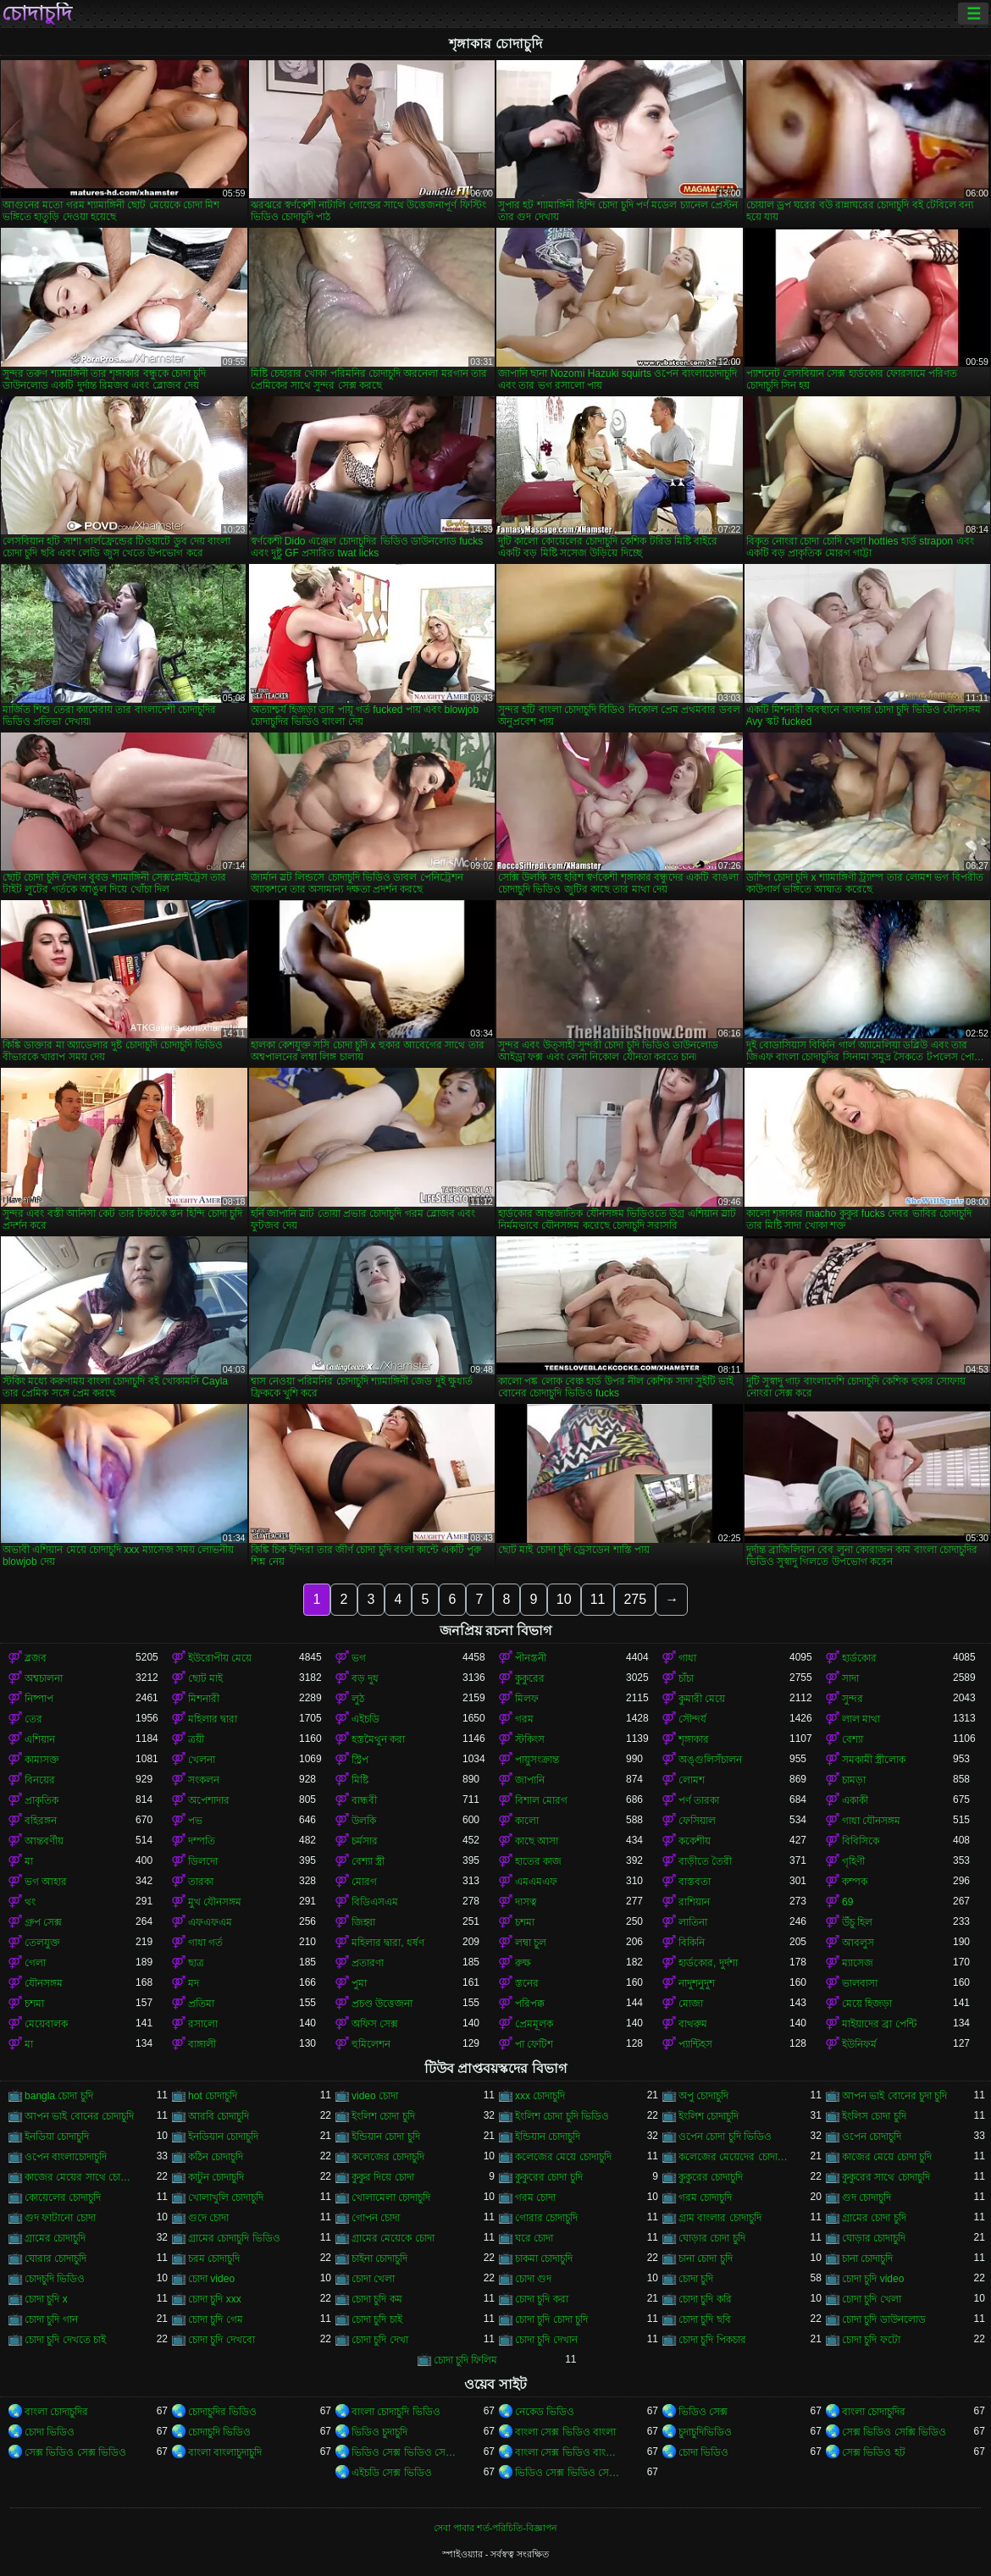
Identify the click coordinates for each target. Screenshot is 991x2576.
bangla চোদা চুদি (59, 2096)
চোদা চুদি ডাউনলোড (884, 2319)
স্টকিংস (530, 1739)
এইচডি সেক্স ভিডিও (392, 2473)
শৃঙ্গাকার (693, 1739)
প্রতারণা (368, 1963)
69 (847, 1902)
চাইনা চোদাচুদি (379, 2258)
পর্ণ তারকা (698, 1800)
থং (30, 1902)
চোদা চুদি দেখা (380, 2340)
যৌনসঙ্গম (44, 1983)
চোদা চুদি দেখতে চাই (65, 2340)
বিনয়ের (40, 1780)
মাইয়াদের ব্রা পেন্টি (879, 2024)
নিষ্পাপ (39, 1699)
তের (33, 1719)
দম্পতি (201, 1841)
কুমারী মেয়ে (701, 1699)
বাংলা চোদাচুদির (56, 2412)
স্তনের (527, 1983)
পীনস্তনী (530, 1658)
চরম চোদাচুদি (214, 2258)
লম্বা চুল (530, 1943)
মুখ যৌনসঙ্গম (214, 1902)
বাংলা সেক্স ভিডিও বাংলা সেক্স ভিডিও (570, 2452)
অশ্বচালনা (44, 1678)
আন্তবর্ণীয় (44, 1841)
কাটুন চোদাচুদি (216, 2177)
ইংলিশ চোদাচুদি (708, 2116)
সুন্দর (852, 1699)
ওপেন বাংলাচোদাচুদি (66, 2157)
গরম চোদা (535, 2197)
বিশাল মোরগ (541, 1800)
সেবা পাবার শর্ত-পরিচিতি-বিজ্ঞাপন (495, 2528)
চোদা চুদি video (873, 2279)
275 (634, 1599)
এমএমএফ (536, 1882)
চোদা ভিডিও (50, 2432)
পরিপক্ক (530, 2003)
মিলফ (527, 1699)
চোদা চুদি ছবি (704, 2319)
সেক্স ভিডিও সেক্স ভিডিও (75, 2452)
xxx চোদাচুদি (540, 2096)
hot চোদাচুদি (212, 2096)
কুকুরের (530, 1678)
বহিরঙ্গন (41, 1821)
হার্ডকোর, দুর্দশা (708, 1963)
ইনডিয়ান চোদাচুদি (223, 2136)
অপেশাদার (209, 1800)
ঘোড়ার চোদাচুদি (873, 2238)
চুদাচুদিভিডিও (705, 2432)
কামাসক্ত (42, 1760)
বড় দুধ (365, 1678)
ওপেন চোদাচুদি (871, 2136)
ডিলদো (203, 1861)
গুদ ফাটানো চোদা (60, 2218)
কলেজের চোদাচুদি (388, 2157)
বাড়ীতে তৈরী (705, 1861)
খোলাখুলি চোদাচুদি (225, 2197)
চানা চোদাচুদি (867, 2258)
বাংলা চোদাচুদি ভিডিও (396, 2412)
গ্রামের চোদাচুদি (55, 2238)
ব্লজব (36, 1658)
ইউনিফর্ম (859, 2044)
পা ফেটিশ (534, 2044)
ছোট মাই (205, 1678)
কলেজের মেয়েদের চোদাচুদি (733, 2157)
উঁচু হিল (857, 1922)
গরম (524, 1719)
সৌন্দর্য (692, 1719)
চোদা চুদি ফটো (871, 2340)
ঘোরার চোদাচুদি (55, 2258)
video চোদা (375, 2096)
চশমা (524, 1922)
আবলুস (858, 1943)
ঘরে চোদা (534, 2238)
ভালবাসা (860, 1983)
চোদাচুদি (37, 14)
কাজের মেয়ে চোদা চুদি (887, 2157)
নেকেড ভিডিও (544, 2412)
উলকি (364, 1821)
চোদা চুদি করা (541, 2299)
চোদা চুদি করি (705, 2299)
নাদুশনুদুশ (696, 1983)
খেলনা (201, 1760)
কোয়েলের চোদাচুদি (63, 2197)
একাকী (855, 1800)
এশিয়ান (40, 1739)
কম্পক (854, 1882)
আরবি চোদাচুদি (218, 2116)
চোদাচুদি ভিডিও (219, 2432)
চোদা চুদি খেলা (871, 2299)
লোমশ (691, 1780)
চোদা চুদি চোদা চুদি (551, 2319)
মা (29, 1861)
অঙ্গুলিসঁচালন (710, 1760)
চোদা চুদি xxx (214, 2299)
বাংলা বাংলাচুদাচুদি (225, 2452)
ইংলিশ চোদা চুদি (383, 2116)
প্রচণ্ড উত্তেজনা (382, 2003)
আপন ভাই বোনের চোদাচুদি (79, 2116)
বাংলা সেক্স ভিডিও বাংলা (565, 2432)
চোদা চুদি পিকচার (712, 2340)
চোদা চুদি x (46, 2299)
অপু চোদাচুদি (703, 2096)
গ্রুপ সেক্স (43, 1922)
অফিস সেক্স (375, 2024)
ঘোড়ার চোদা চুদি (711, 2238)
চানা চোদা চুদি (705, 2258)
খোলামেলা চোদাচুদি (391, 2197)
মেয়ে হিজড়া (867, 2003)
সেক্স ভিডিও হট (873, 2452)
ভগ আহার (46, 1882)
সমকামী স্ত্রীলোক (873, 1760)
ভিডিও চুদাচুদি (379, 2432)
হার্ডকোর (859, 1658)
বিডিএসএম (375, 1902)
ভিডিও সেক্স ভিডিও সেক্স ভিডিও (407, 2452)
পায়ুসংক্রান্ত (537, 1760)
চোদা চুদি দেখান (546, 2340)
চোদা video (211, 2279)
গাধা (687, 1658)
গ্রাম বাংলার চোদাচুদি (719, 2218)
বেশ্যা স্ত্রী (368, 1861)
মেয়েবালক (46, 2024)
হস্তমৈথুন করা (378, 1739)
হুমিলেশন (371, 2044)
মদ (193, 1983)
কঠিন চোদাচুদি (215, 2157)
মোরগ (364, 1882)
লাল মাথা (861, 1719)
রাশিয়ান (694, 1902)
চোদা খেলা (373, 2279)
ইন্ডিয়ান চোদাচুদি (547, 2136)
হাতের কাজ (538, 1861)
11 (598, 1599)
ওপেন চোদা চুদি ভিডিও (725, 2136)
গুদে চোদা (208, 2218)
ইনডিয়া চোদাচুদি (57, 2136)
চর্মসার (365, 1841)
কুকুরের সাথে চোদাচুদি (886, 2177)
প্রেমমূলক (534, 2024)
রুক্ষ (523, 1963)
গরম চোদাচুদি (705, 2197)
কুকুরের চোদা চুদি (549, 2177)
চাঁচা (686, 1678)
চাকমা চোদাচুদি (544, 2258)
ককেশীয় (694, 1841)
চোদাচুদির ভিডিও (222, 2412)
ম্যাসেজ (857, 1963)
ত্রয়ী (196, 1739)
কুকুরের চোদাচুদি (710, 2177)
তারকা (200, 1882)
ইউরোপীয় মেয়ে (220, 1658)
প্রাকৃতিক (41, 1800)
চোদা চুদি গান (51, 2319)
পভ (195, 1821)
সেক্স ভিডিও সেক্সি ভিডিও (894, 2432)
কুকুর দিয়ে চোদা (383, 2177)
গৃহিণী (853, 1861)
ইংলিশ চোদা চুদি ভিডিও (562, 2116)
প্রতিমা (201, 2003)
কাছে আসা (536, 1841)
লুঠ (358, 1699)
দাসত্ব (526, 1902)
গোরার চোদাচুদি (546, 2218)
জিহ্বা (363, 1922)
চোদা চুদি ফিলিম (466, 2360)
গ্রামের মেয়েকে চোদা (393, 2238)
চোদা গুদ (533, 2279)
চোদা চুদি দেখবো (221, 2340)
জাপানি (530, 1780)
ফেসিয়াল (697, 1821)
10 (564, 1599)
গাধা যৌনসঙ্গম (871, 1821)
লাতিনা (692, 1922)
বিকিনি (691, 1943)
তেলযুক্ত (42, 1943)
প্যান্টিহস (695, 2044)
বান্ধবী (364, 1800)
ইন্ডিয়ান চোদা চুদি (386, 2136)
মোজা (690, 2003)
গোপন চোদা (376, 2218)
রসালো (203, 2024)
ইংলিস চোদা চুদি (874, 2116)
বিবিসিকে (860, 1841)
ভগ (359, 1658)
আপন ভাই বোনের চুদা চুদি (894, 2096)
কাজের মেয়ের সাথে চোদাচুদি (80, 2177)
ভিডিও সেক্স (703, 2412)
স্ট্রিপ (360, 1760)
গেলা (35, 1963)
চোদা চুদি (695, 2279)
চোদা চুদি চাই (377, 2319)
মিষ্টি (360, 1780)
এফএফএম (210, 1922)
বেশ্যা (852, 1739)
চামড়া (854, 1780)
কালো (527, 1821)
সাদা (850, 1678)
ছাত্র (196, 1963)
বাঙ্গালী (202, 2044)
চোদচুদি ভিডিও (55, 2279)
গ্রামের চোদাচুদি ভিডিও (234, 2238)
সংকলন (203, 1780)
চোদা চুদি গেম (215, 2319)
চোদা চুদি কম (377, 2299)
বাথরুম (692, 2024)
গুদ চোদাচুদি (866, 2197)
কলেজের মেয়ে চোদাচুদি (563, 2157)
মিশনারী (203, 1699)
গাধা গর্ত (205, 1943)
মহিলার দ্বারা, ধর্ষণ (388, 1943)
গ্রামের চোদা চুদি (874, 2218)
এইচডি (365, 1719)
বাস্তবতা (694, 1882)
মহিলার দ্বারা (212, 1719)
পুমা (359, 1983)
